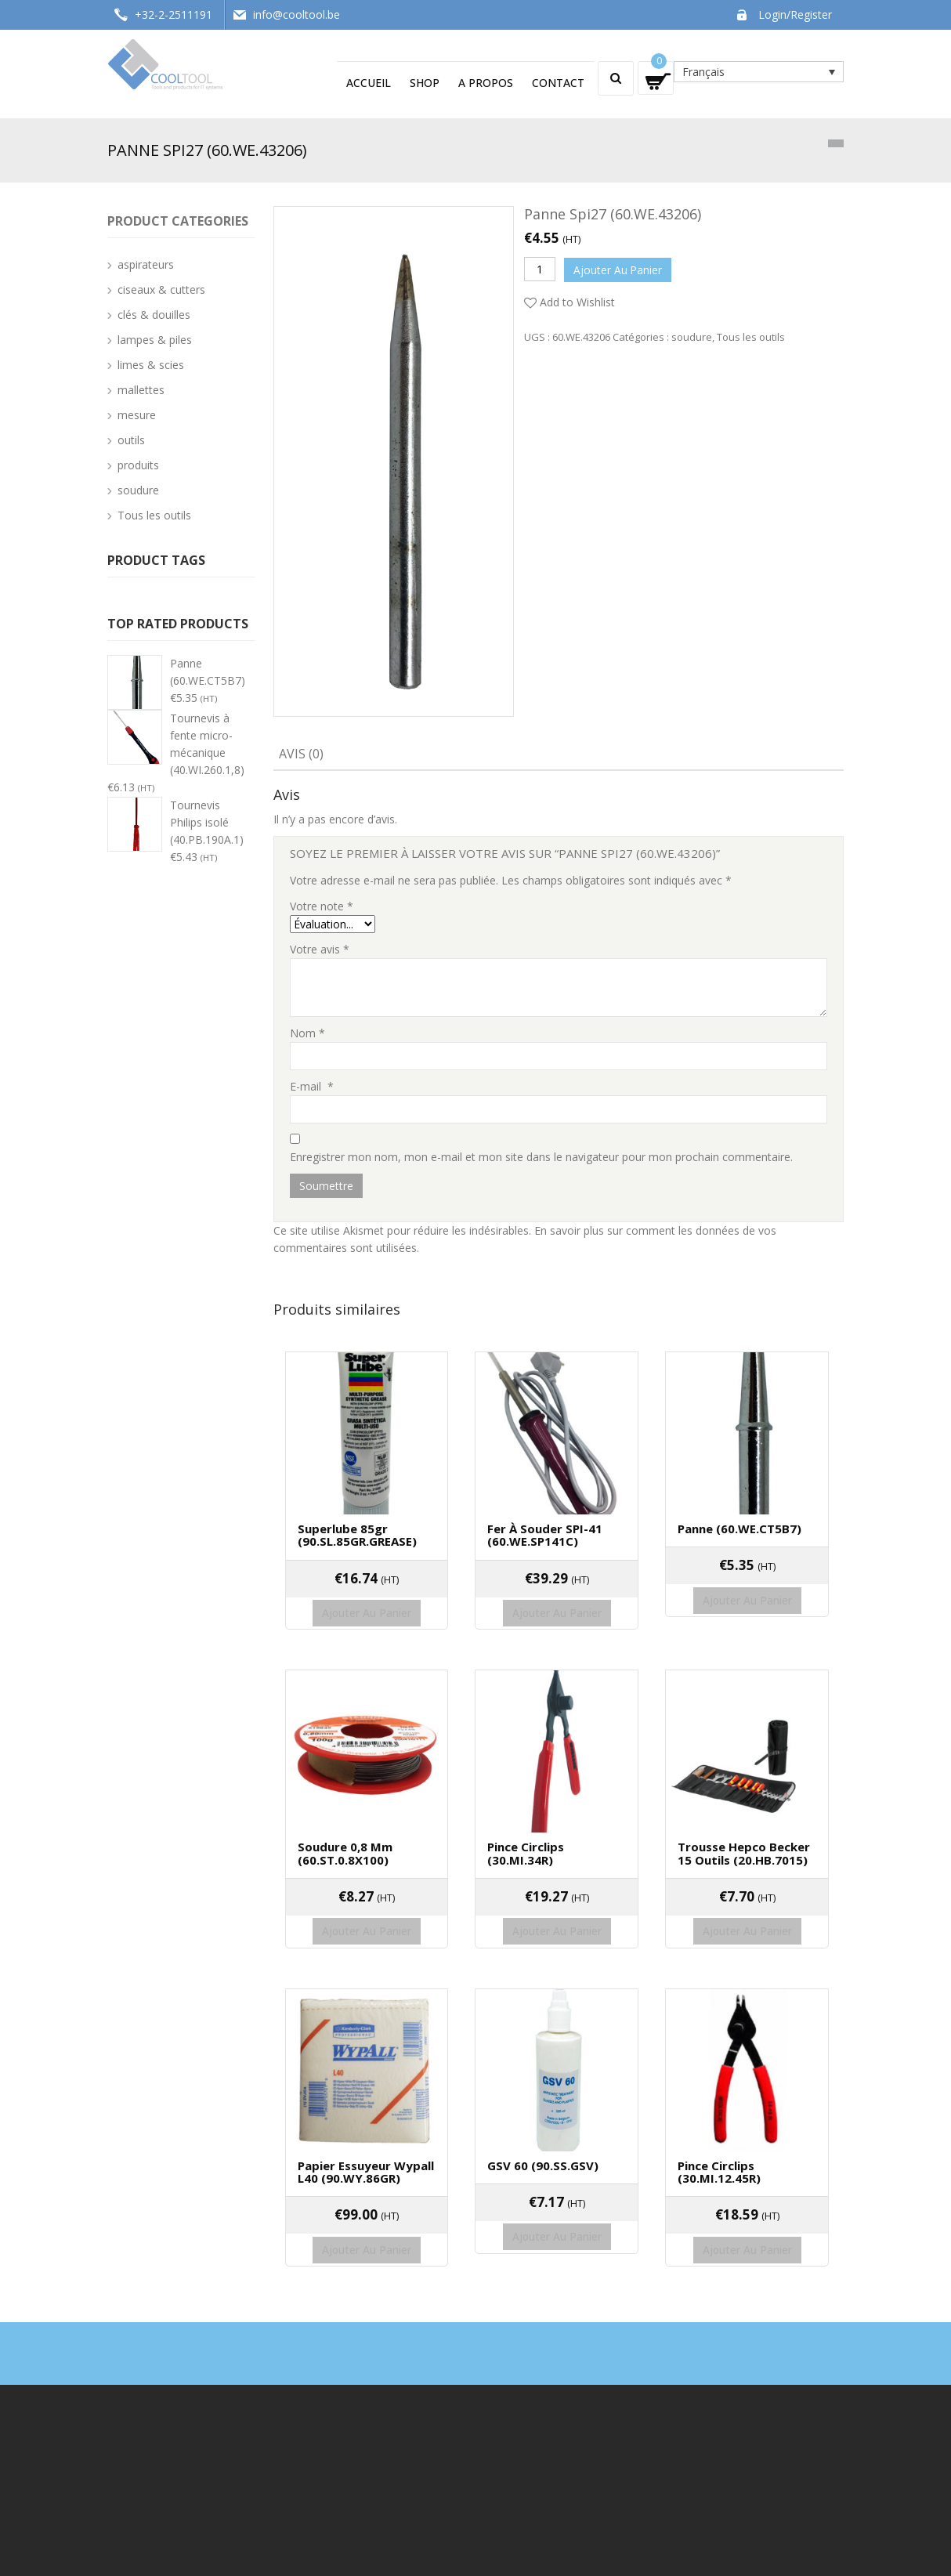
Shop (424, 82)
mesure (137, 414)
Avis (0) (301, 753)
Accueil (368, 82)
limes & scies (151, 364)
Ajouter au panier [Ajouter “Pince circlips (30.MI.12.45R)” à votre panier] (747, 2200)
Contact (558, 82)
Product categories (177, 221)
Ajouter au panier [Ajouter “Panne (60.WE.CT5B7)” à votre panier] (747, 1585)
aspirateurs (146, 264)
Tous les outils (751, 334)
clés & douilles (154, 314)
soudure (691, 334)
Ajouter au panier (620, 268)
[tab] (301, 755)
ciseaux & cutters (161, 289)
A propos (485, 82)
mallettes (141, 389)
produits (138, 465)
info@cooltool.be (296, 14)
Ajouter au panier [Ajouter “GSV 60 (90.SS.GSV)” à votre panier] (557, 2187)
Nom (307, 1033)
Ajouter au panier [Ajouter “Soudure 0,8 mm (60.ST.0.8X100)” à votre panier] (366, 1898)
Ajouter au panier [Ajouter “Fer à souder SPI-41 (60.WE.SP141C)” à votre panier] (557, 1597)
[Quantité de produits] (539, 269)
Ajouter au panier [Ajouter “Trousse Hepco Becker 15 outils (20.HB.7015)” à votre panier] (747, 1898)
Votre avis (319, 949)
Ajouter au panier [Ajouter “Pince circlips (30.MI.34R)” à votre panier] (557, 1898)
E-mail (312, 1086)
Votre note (321, 906)
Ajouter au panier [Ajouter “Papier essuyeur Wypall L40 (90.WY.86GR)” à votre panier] (366, 2200)
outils (131, 439)
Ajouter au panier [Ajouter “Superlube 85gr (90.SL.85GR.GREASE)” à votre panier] (366, 1597)
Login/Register (795, 14)
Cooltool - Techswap (201, 2555)
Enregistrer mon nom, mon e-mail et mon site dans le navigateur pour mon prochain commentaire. (541, 1156)
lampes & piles (155, 339)
